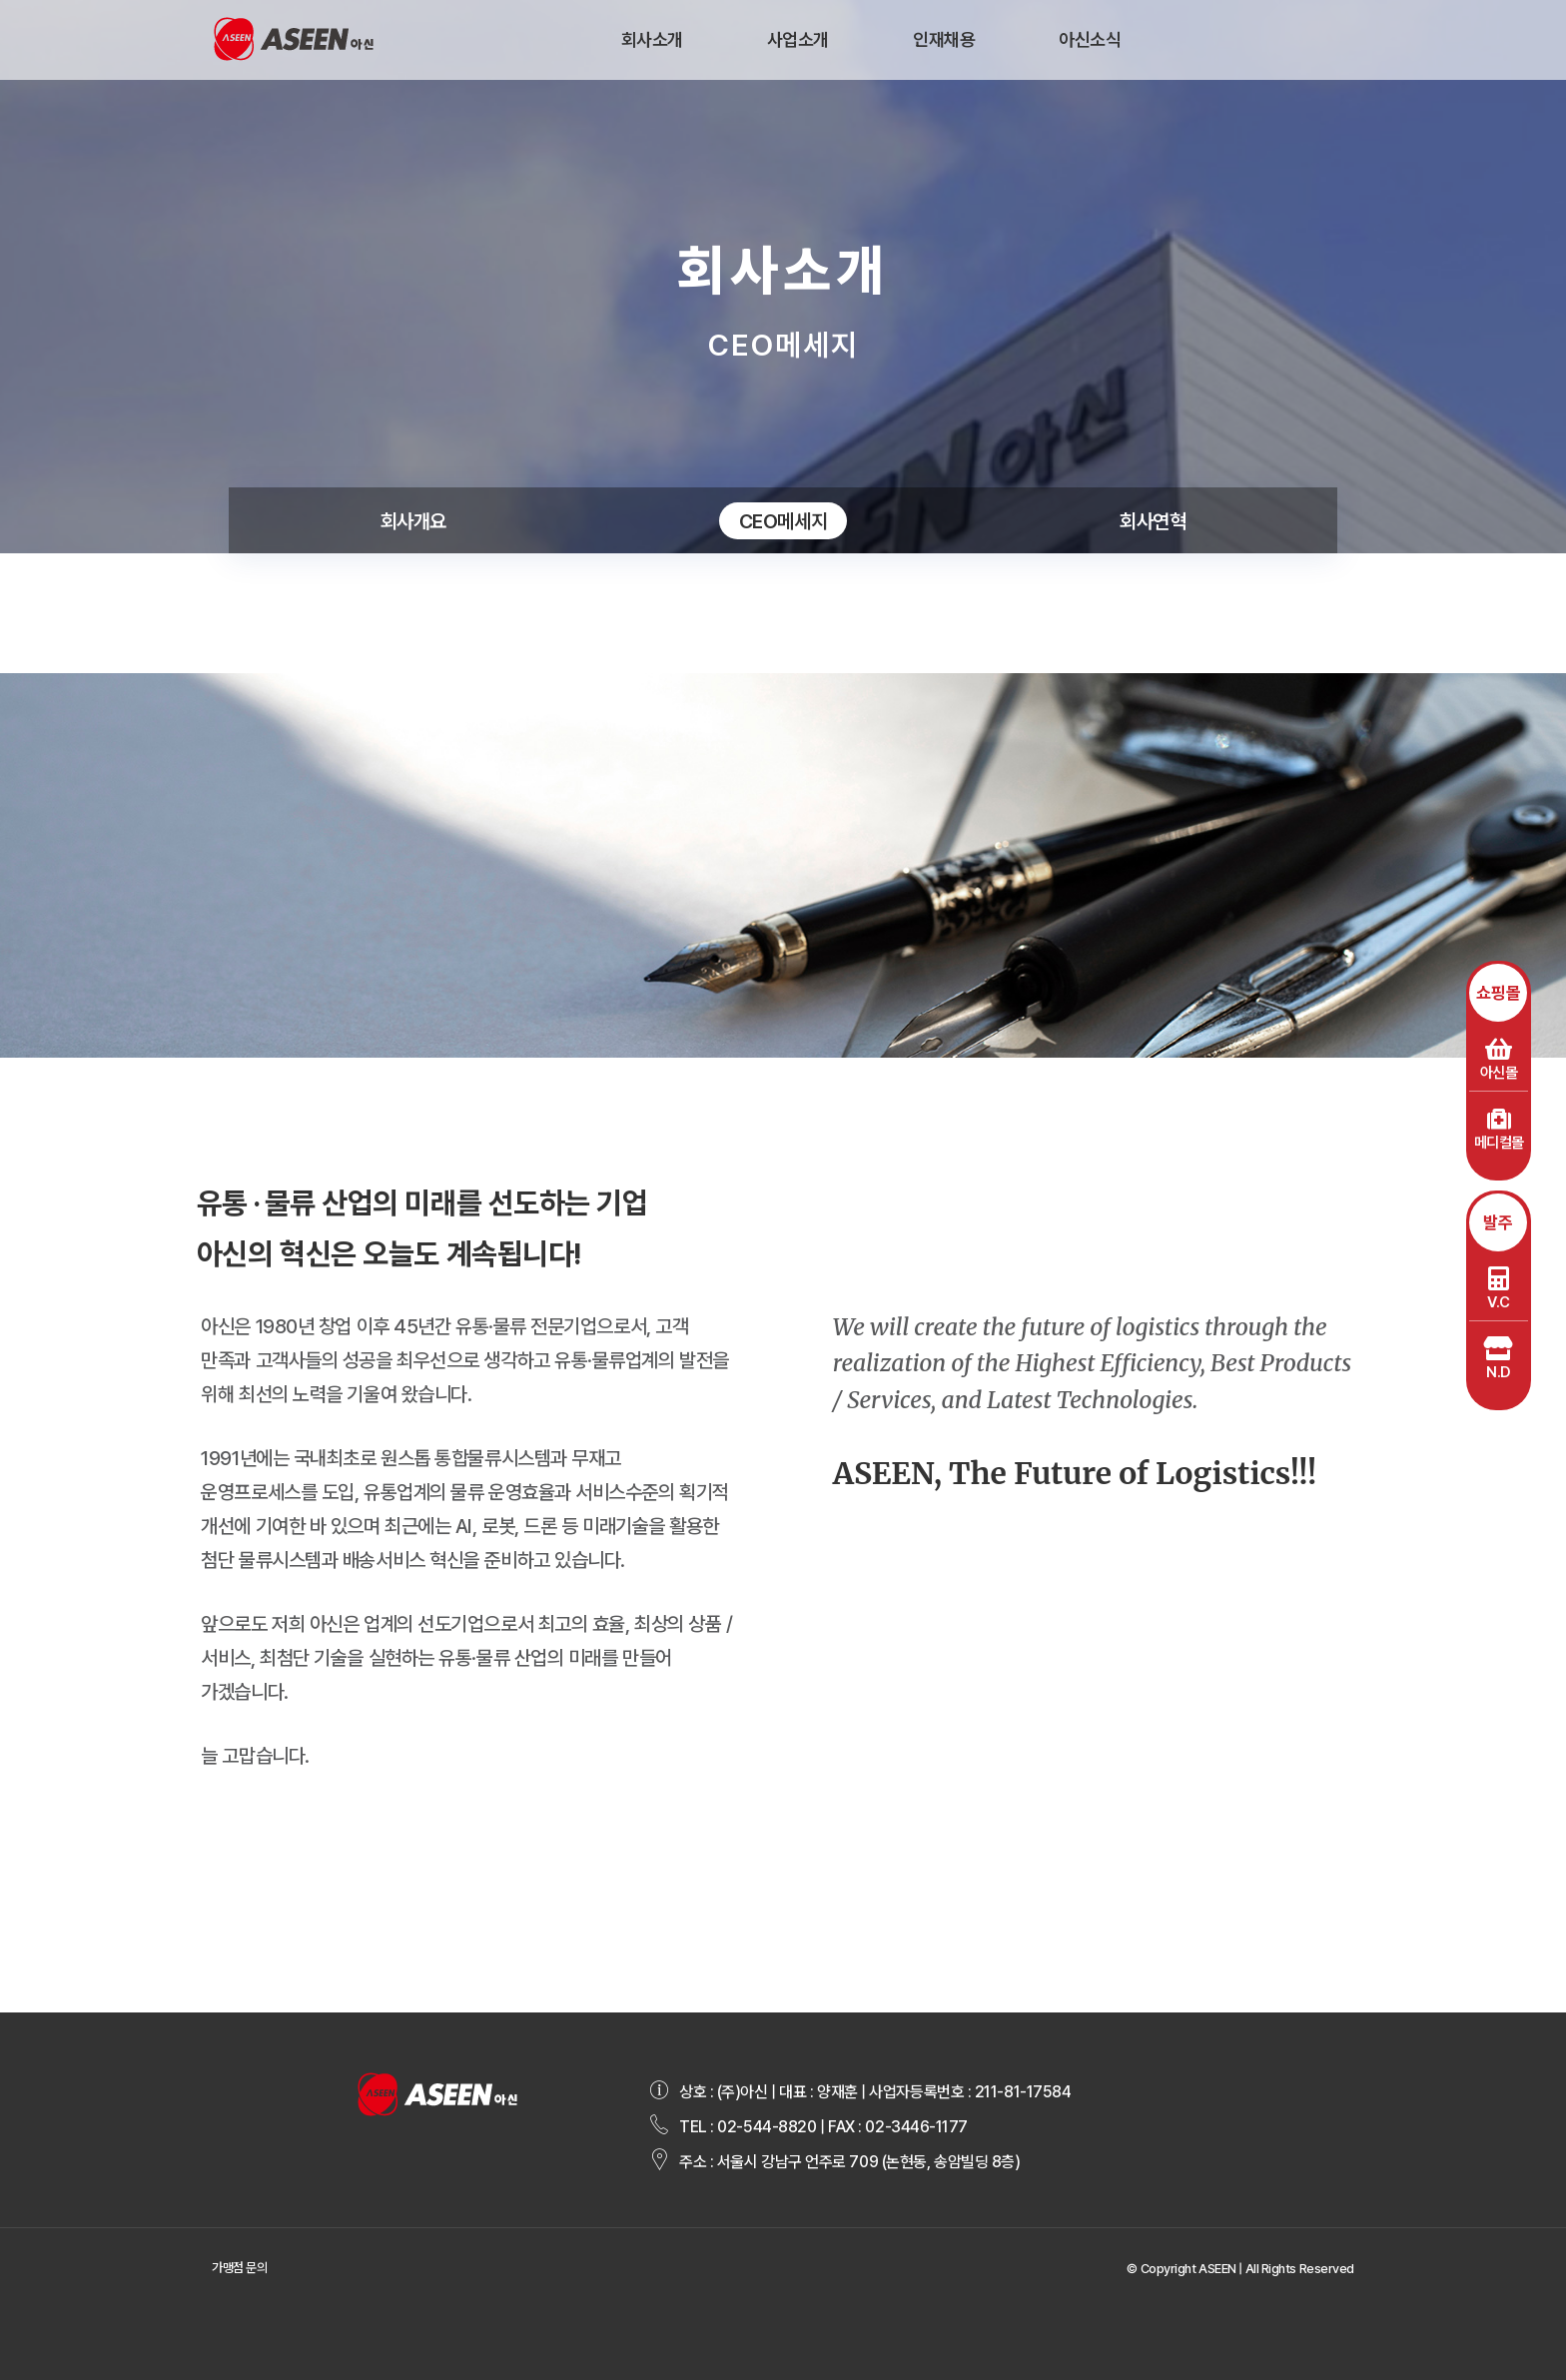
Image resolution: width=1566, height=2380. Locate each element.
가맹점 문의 (239, 2267)
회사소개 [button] (652, 39)
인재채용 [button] (944, 39)
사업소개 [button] (798, 39)
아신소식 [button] (1090, 39)
